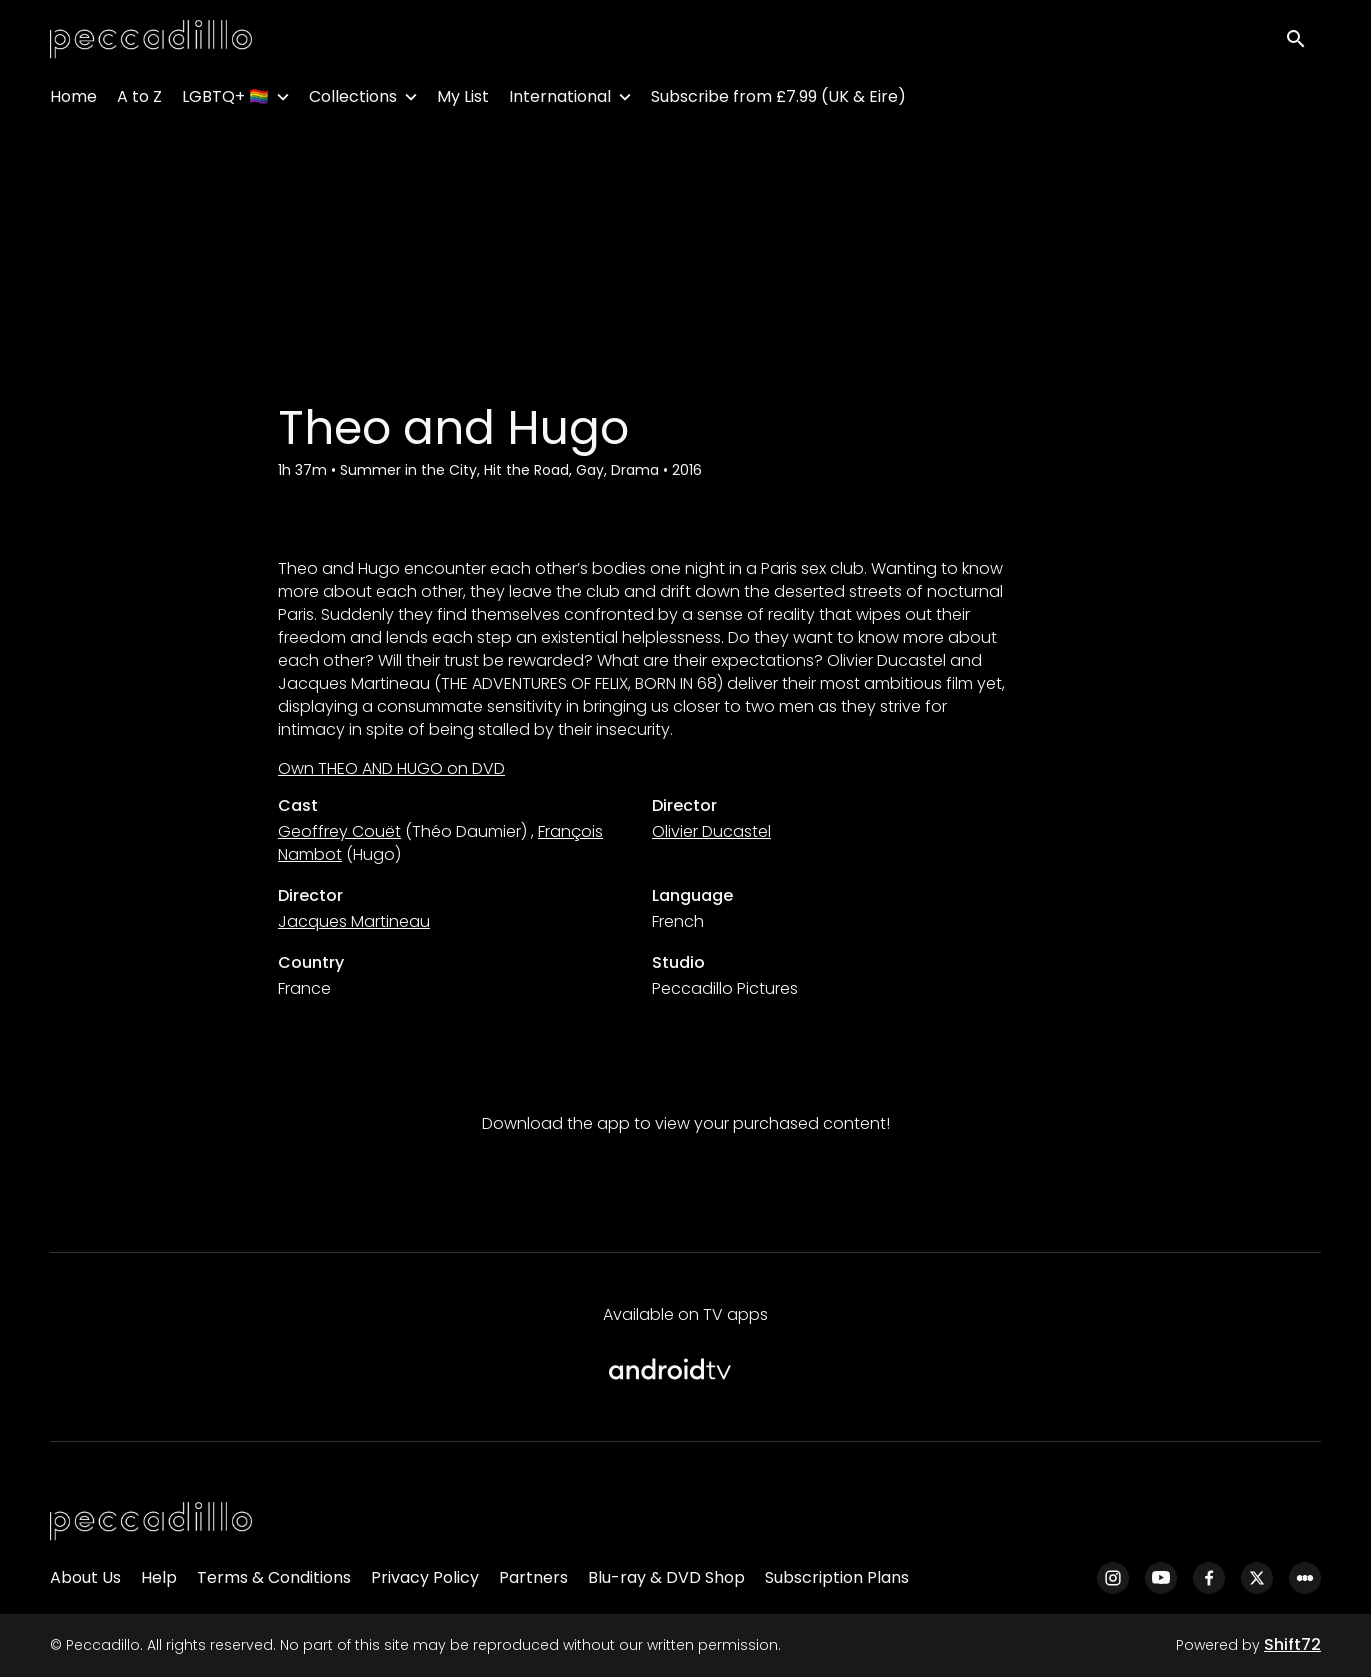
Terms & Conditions (274, 1577)
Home (73, 100)
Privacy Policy (425, 1577)
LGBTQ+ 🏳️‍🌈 (225, 100)
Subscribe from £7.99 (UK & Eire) (778, 100)
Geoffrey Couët (339, 831)
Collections (353, 100)
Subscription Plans (837, 1577)
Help (159, 1577)
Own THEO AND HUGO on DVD (391, 768)
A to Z (139, 100)
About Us (85, 1577)
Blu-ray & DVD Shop (666, 1577)
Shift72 (1292, 1644)
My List (463, 100)
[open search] (1303, 41)
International (560, 100)
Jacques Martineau (354, 921)
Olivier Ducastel (711, 831)
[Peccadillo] (151, 1522)
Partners (533, 1577)
